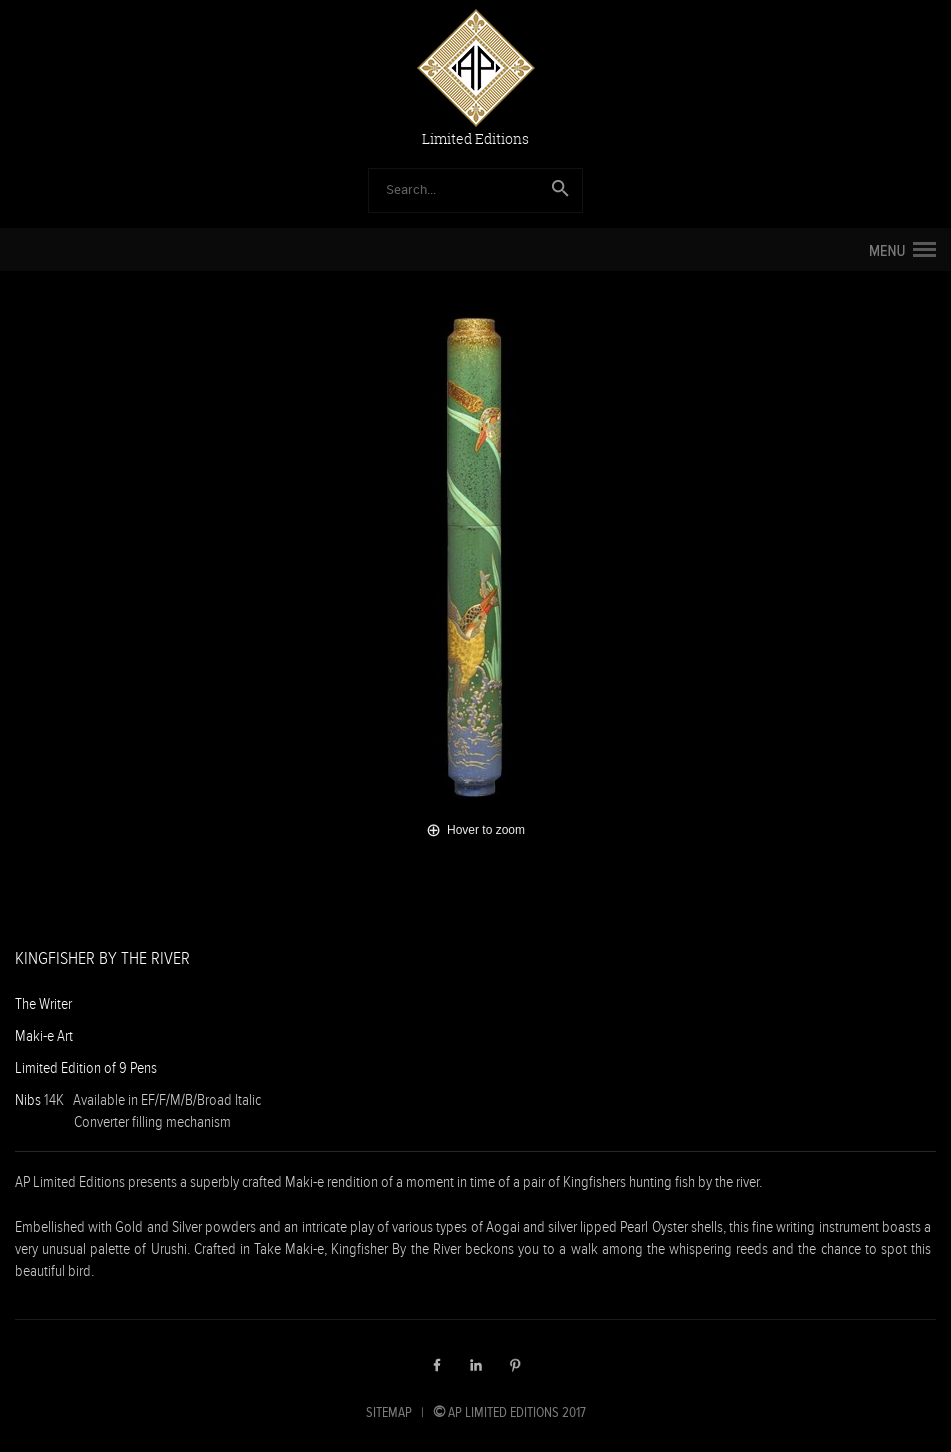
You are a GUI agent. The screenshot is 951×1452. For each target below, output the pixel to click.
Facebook (437, 1365)
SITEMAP (389, 1412)
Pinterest (515, 1365)
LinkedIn (476, 1365)
